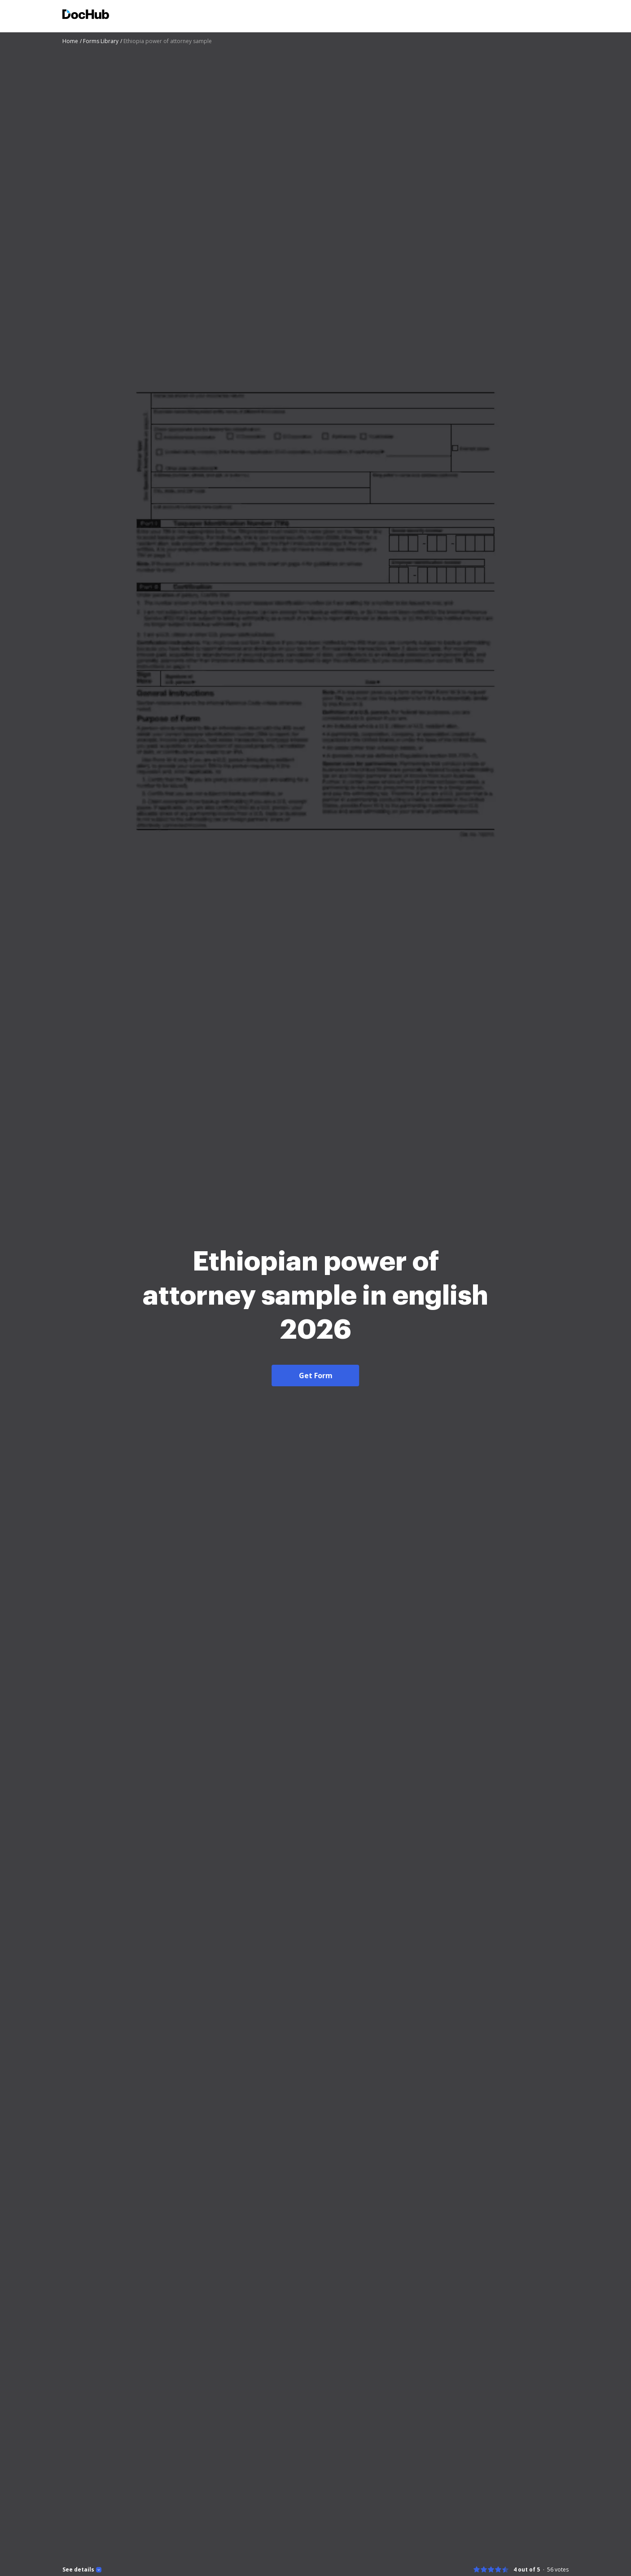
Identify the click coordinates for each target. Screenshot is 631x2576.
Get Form (316, 1375)
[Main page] (85, 15)
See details (78, 2569)
